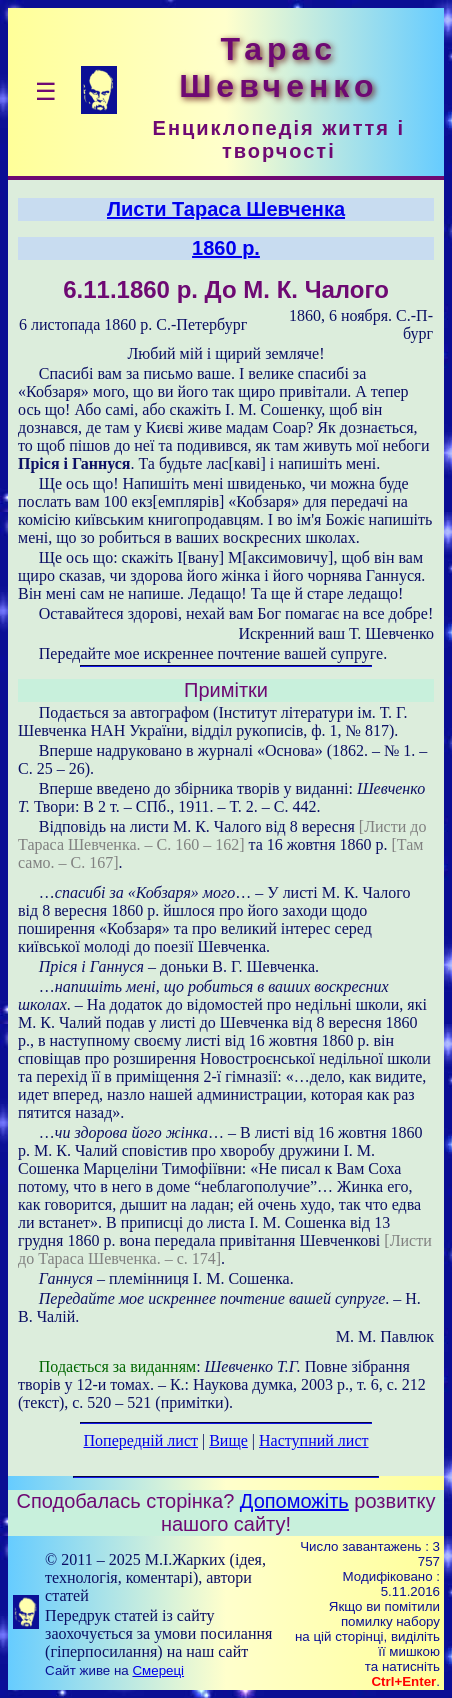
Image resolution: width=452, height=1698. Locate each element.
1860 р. (226, 248)
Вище (228, 1440)
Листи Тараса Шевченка (226, 209)
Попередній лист (141, 1440)
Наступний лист (313, 1440)
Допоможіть (294, 1501)
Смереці (158, 1670)
